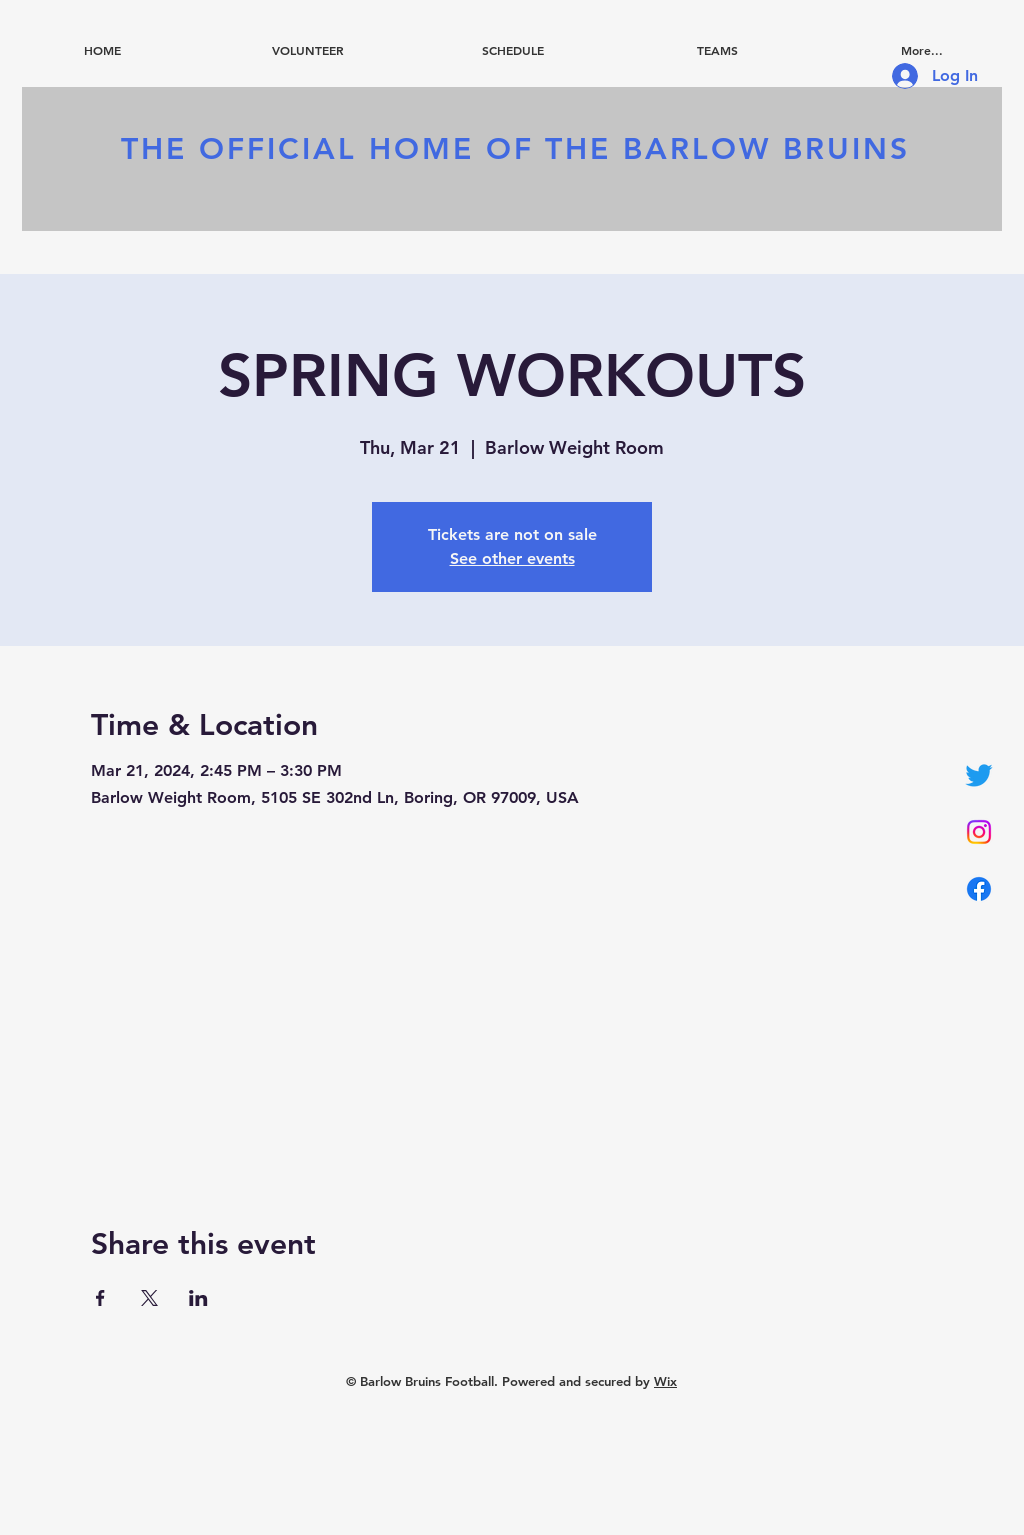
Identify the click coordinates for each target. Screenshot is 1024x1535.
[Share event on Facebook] (100, 1298)
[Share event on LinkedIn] (198, 1298)
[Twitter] (979, 775)
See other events (512, 558)
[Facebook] (979, 889)
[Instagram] (979, 832)
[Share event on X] (149, 1298)
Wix (665, 1381)
